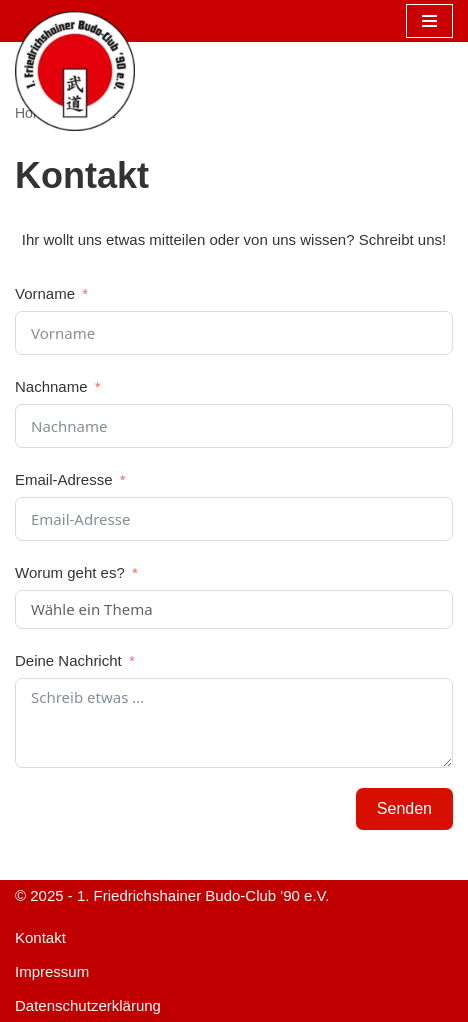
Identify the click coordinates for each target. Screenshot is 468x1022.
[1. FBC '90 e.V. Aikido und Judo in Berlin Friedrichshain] (75, 71)
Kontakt (40, 937)
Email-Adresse (64, 479)
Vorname (45, 293)
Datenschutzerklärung (88, 1005)
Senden (404, 808)
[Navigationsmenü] (429, 21)
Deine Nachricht (68, 660)
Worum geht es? (70, 572)
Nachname (51, 386)
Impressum (52, 971)
